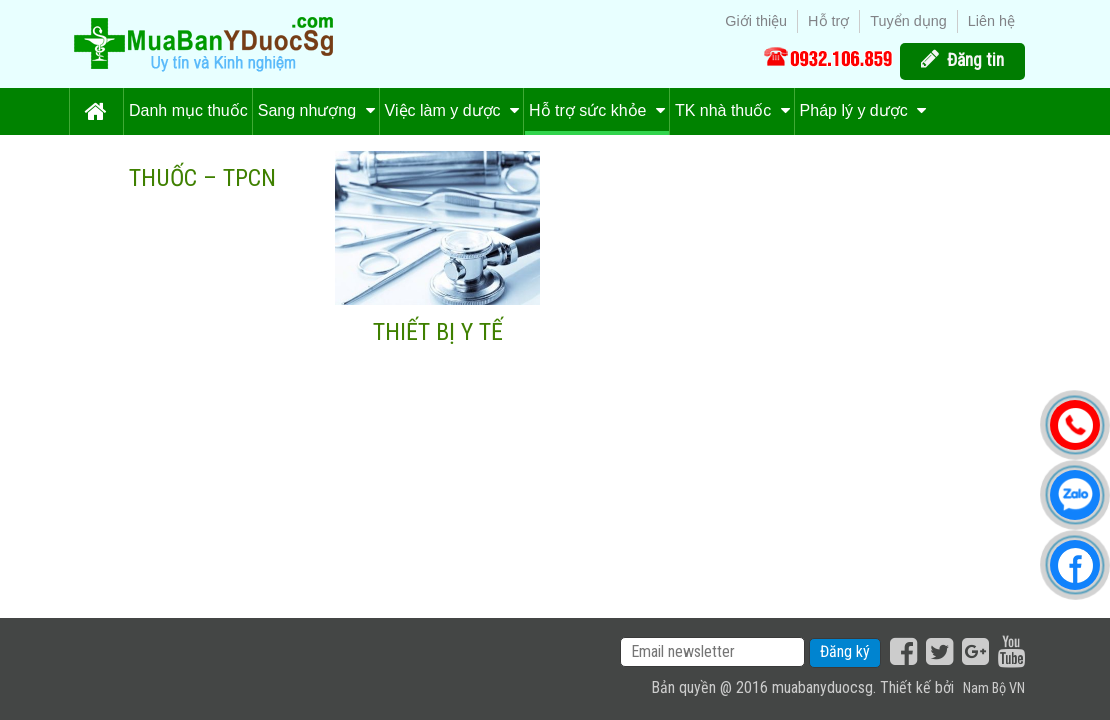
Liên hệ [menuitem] (991, 21)
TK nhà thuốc (732, 110)
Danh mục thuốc (188, 110)
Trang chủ (96, 111)
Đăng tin (975, 60)
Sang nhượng (316, 110)
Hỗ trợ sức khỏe (597, 110)
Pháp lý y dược (863, 110)
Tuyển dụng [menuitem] (908, 21)
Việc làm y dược (452, 110)
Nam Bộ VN (994, 688)
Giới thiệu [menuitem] (756, 21)
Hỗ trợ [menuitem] (828, 21)
